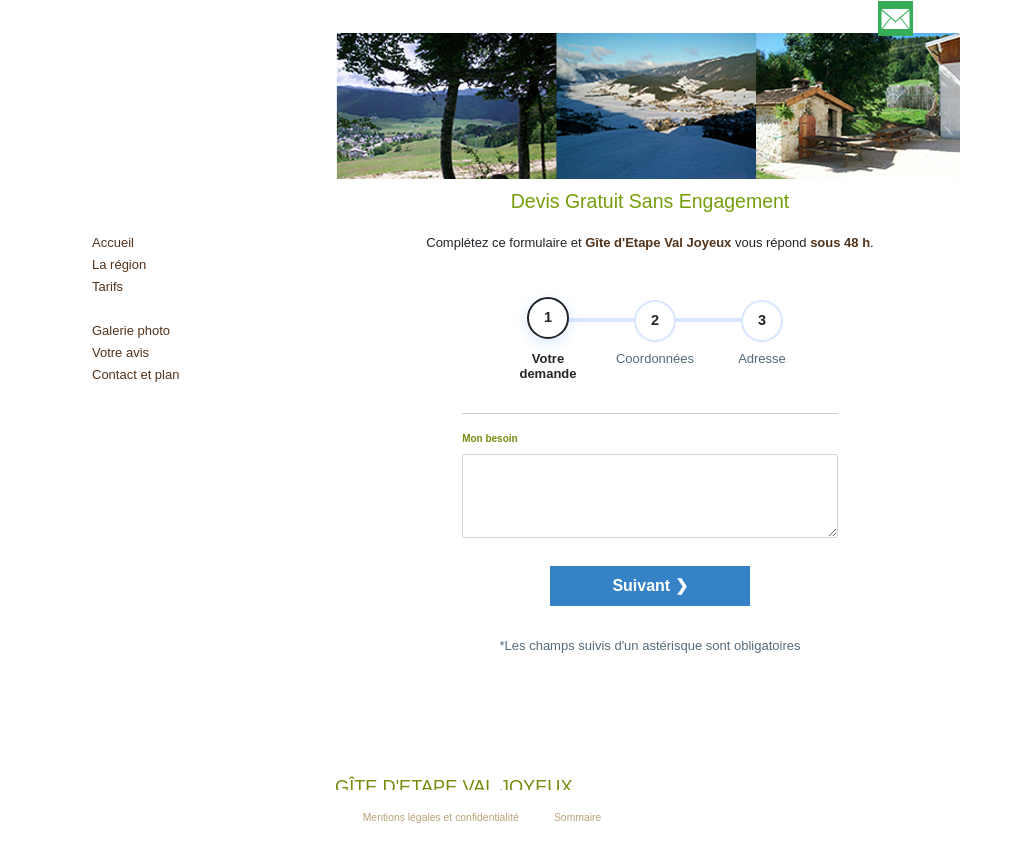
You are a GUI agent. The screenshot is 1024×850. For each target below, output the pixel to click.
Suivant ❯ (649, 598)
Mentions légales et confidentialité (441, 817)
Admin (536, 817)
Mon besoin (490, 451)
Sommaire (577, 817)
